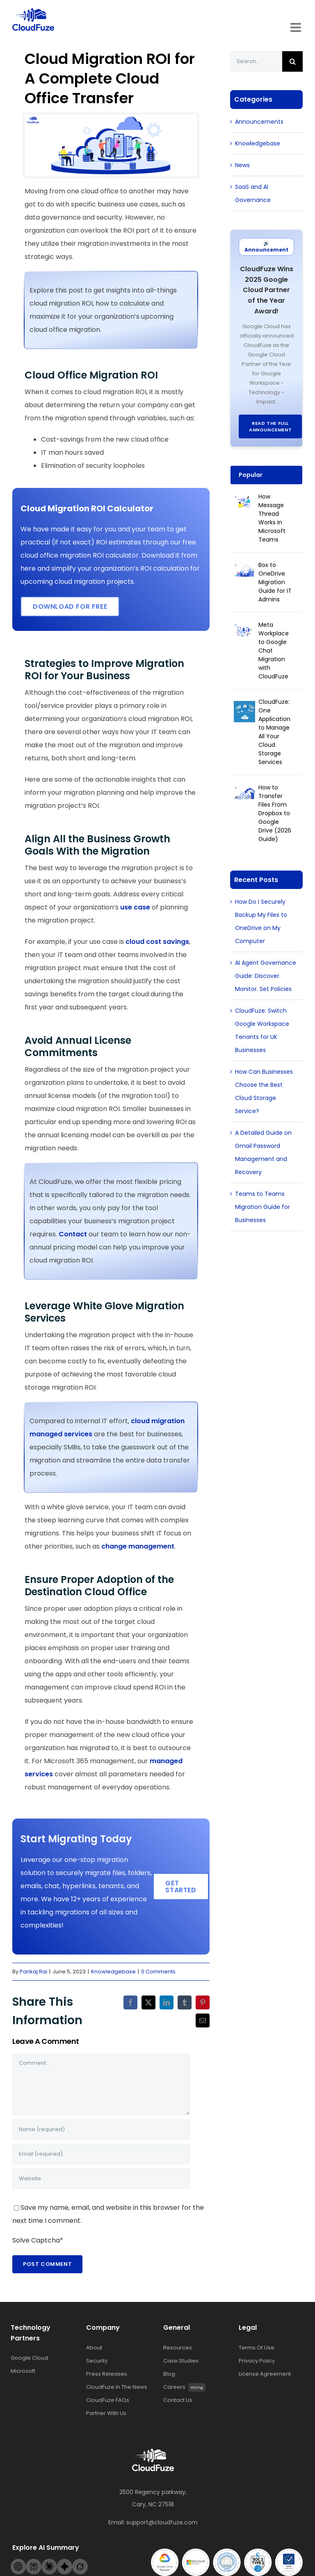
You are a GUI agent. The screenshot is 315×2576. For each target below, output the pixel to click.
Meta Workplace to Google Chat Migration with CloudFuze (273, 650)
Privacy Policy (257, 2361)
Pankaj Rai (33, 1971)
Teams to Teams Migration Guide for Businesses (262, 1207)
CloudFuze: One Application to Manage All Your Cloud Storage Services (274, 732)
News (242, 165)
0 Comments (158, 1971)
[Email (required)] (101, 2154)
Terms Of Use (256, 2348)
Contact (73, 1234)
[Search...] (256, 61)
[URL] (101, 2178)
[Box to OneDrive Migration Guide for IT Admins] (244, 571)
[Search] (292, 61)
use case (135, 907)
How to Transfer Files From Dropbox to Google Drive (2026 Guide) (274, 813)
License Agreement (265, 2374)
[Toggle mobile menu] (296, 27)
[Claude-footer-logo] (49, 2562)
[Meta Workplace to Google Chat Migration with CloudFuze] (244, 630)
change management (137, 1546)
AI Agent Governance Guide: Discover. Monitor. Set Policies (265, 976)
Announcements (259, 122)
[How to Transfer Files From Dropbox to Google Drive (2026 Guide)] (244, 793)
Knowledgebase (113, 1971)
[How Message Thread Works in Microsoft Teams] (244, 502)
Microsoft (23, 2371)
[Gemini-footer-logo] (65, 2562)
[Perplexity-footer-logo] (33, 2562)
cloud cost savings (157, 941)
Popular (250, 475)
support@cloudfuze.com (162, 2522)
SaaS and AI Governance (253, 193)
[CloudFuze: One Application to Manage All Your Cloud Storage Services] (244, 707)
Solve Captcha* (37, 2240)
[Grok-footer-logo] (80, 2562)
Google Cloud (29, 2358)
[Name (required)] (101, 2129)
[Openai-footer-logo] (18, 2562)
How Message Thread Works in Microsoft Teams (271, 518)
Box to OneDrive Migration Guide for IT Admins (275, 582)
